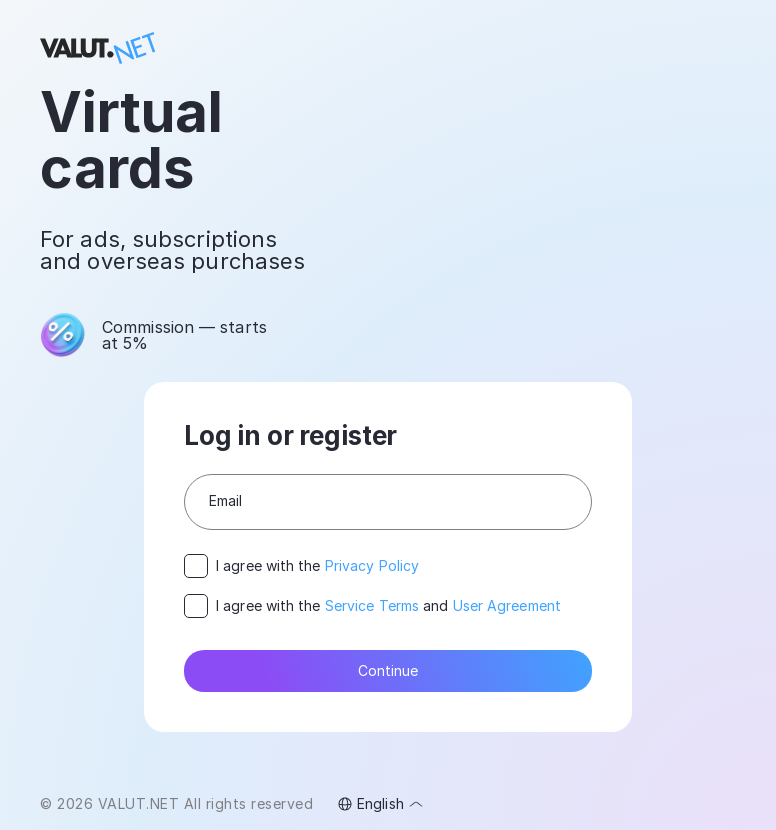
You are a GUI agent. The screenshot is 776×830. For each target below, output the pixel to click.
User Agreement (507, 605)
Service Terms (372, 605)
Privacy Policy (372, 565)
